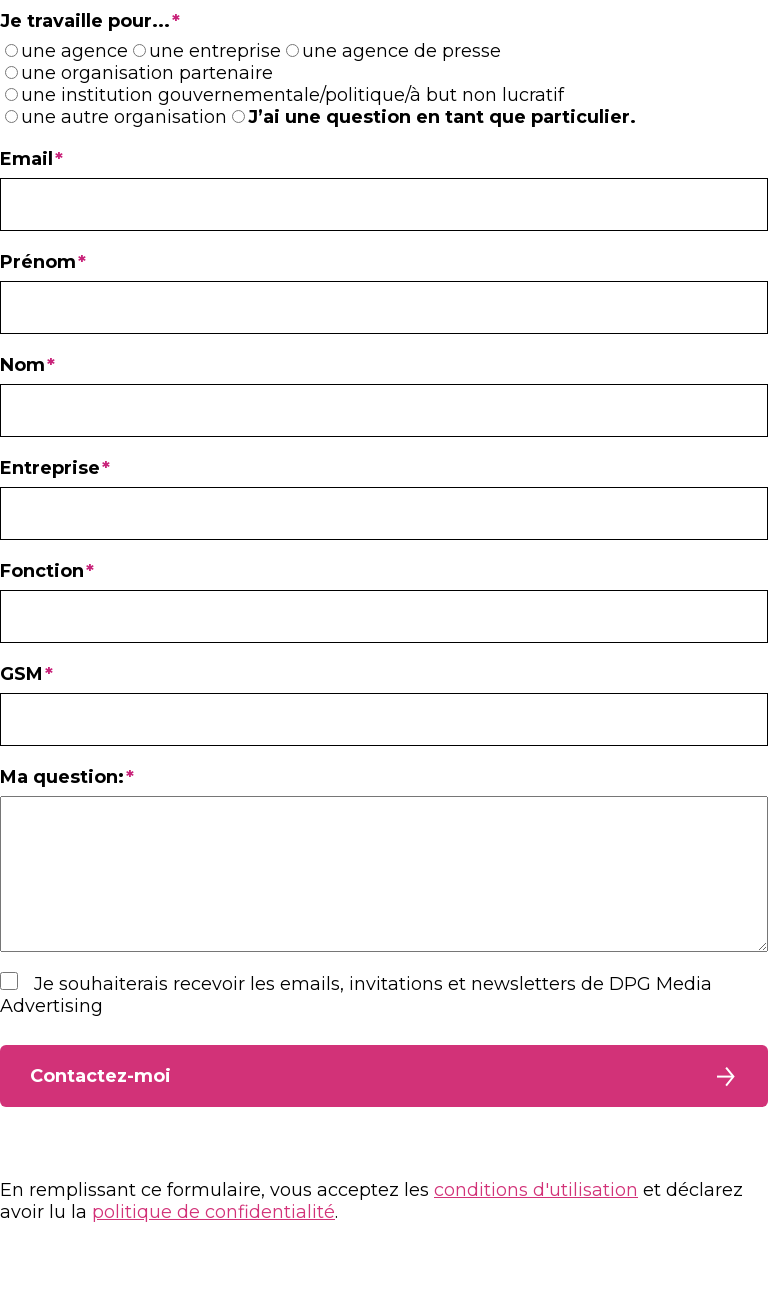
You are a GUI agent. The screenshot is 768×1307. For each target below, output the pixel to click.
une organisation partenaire (147, 73)
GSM (21, 674)
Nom (22, 365)
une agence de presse (401, 51)
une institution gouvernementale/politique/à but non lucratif (292, 95)
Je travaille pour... (85, 21)
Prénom (38, 262)
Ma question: (62, 777)
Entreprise (50, 468)
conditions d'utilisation (536, 1220)
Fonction (42, 571)
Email (26, 159)
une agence (74, 51)
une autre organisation (124, 117)
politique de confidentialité (213, 1242)
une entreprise (215, 51)
